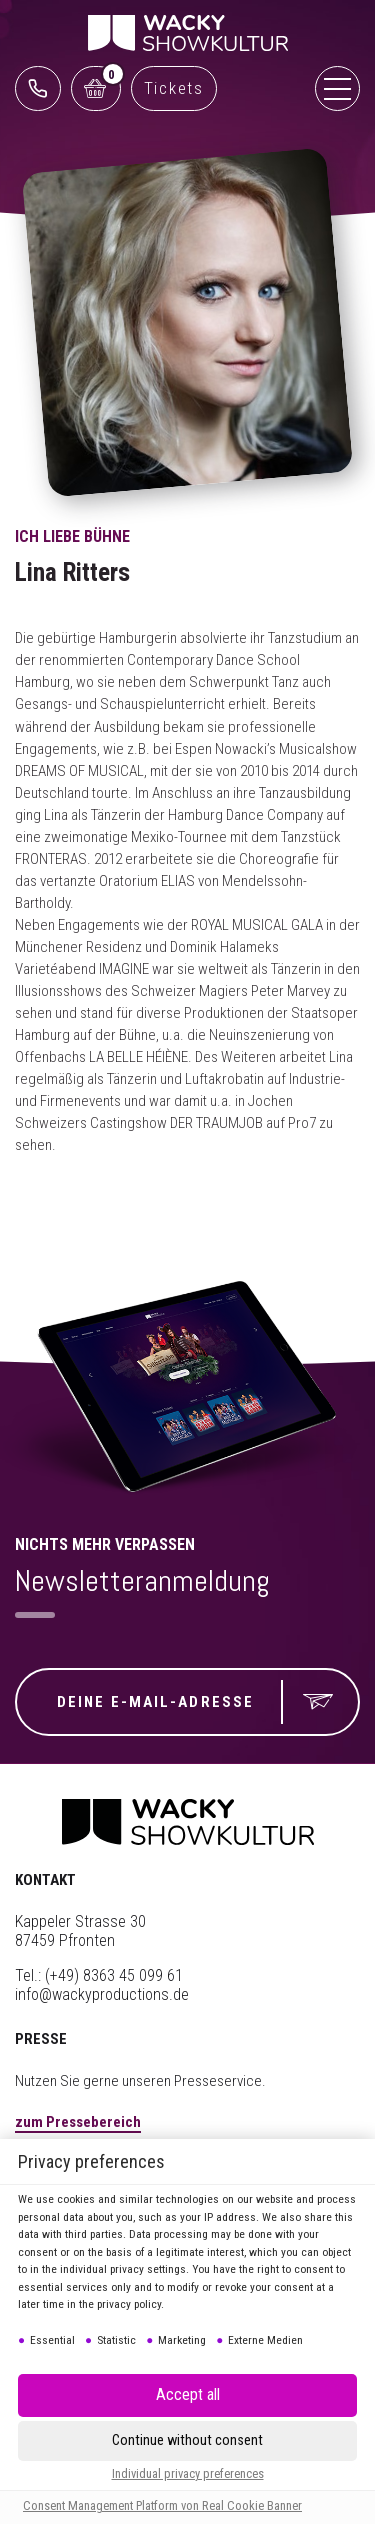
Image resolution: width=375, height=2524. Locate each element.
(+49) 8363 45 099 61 (114, 1975)
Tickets (174, 88)
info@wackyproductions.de (102, 1994)
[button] (187, 2441)
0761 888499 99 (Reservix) (38, 88)
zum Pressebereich (78, 2122)
